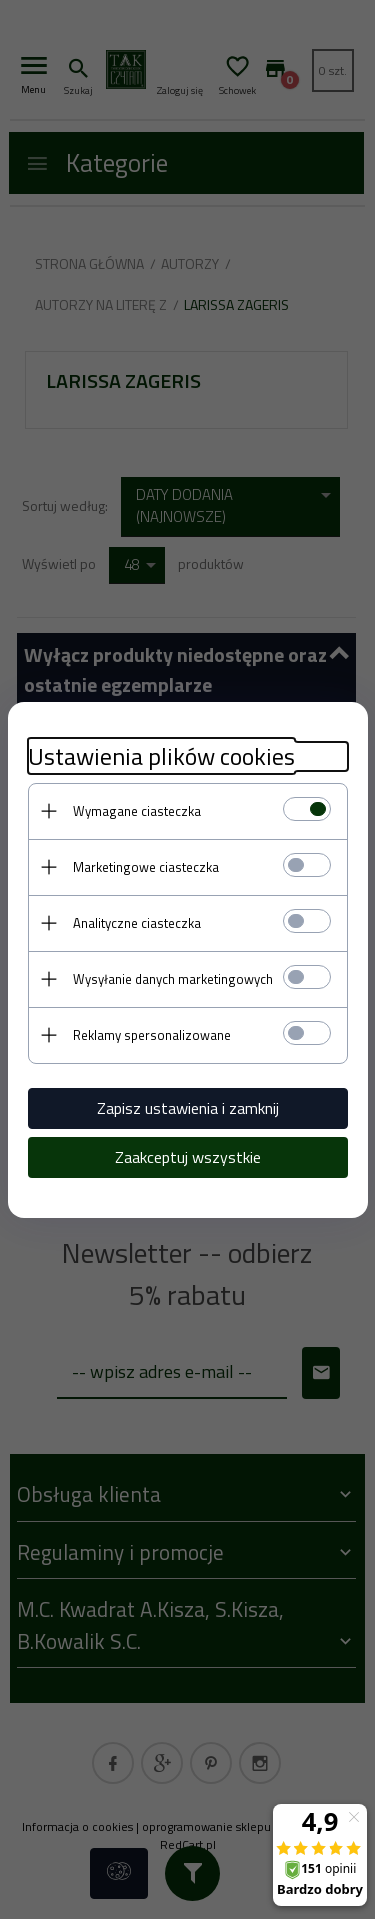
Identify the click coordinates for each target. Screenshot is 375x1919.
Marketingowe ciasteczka (146, 867)
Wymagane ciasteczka (137, 811)
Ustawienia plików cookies (161, 756)
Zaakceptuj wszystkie (188, 1157)
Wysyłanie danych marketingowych (173, 979)
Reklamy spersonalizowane (152, 1035)
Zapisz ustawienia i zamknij (188, 1108)
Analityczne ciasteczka (137, 923)
